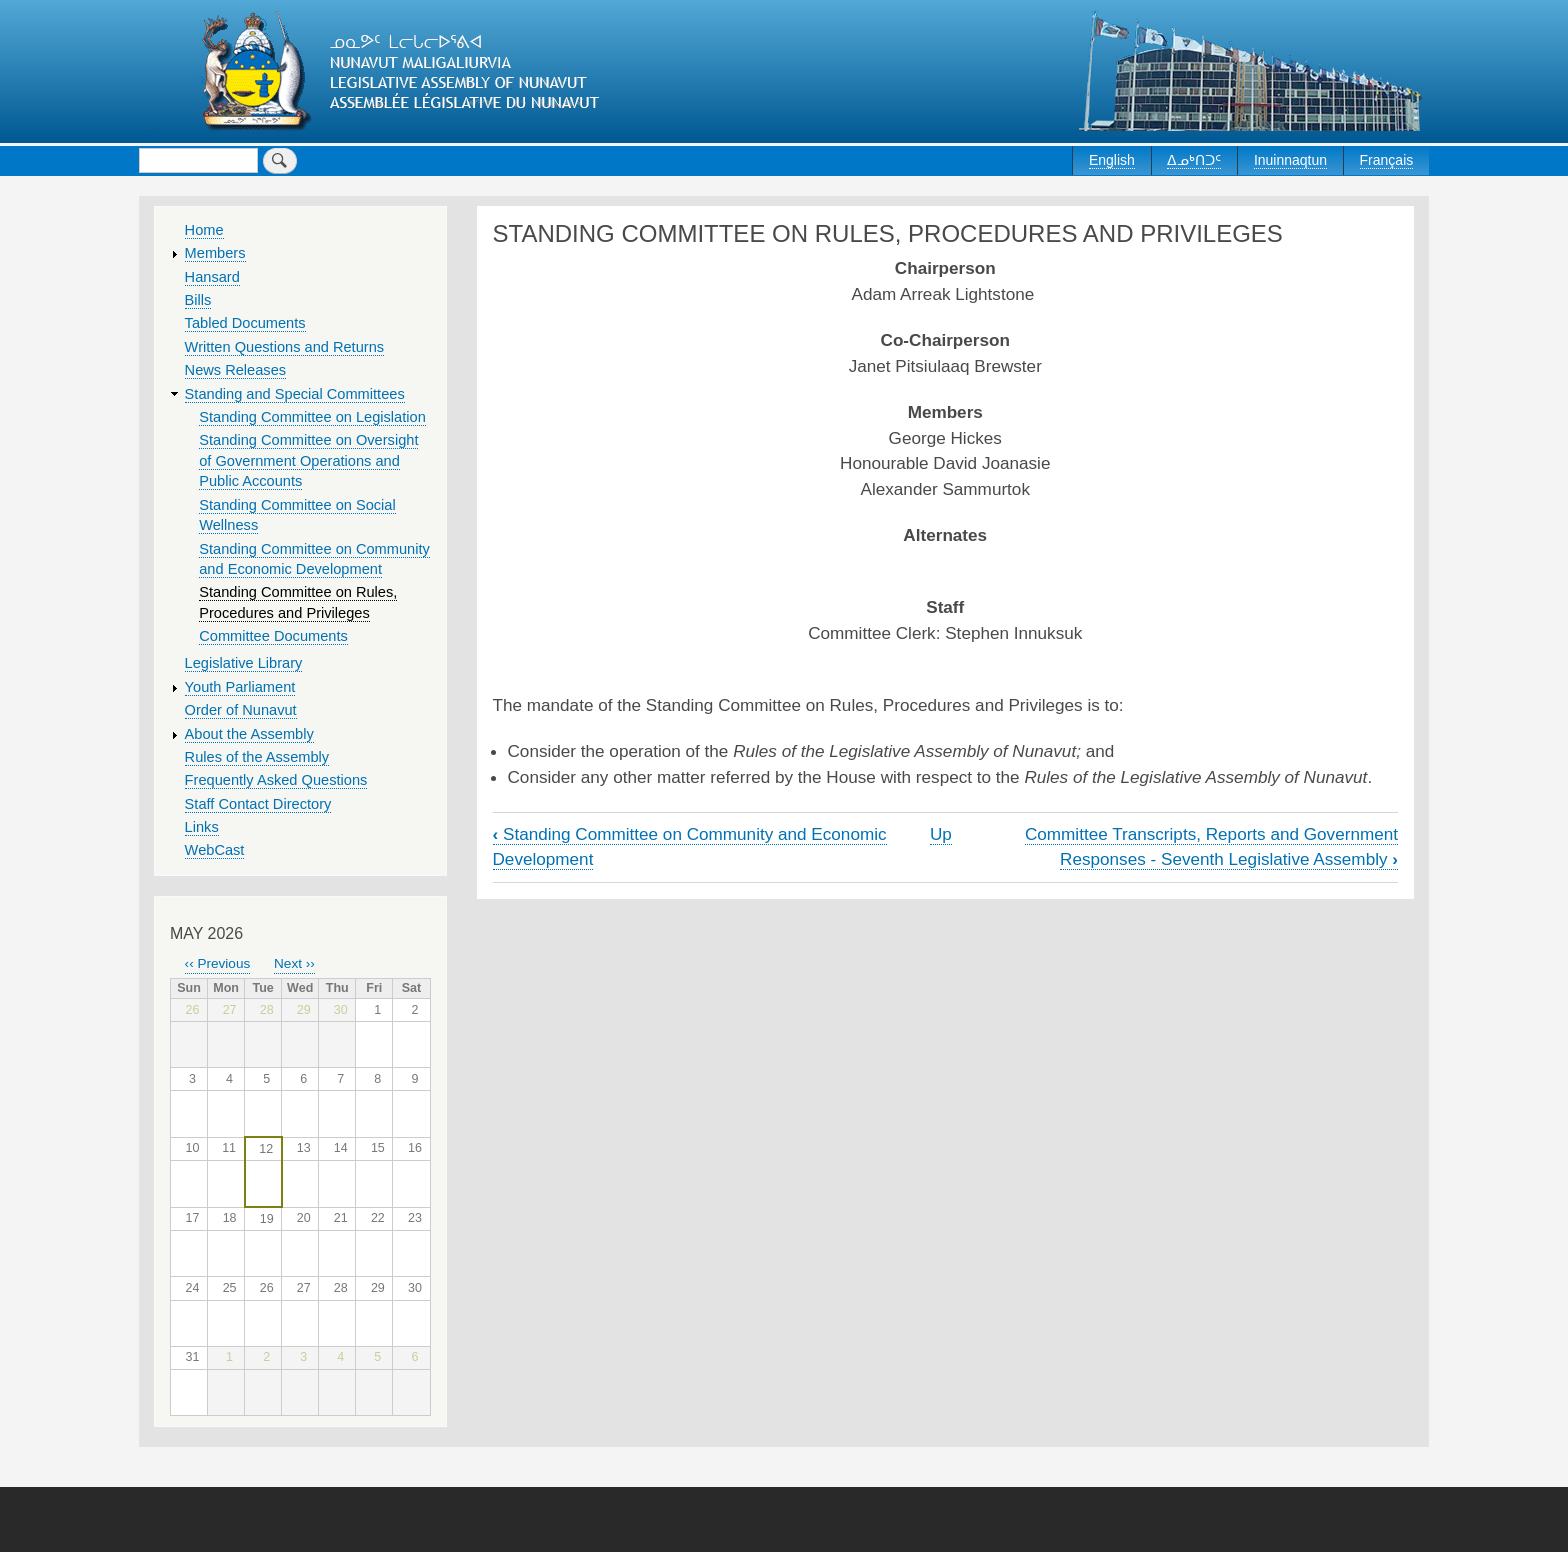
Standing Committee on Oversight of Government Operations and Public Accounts (308, 460)
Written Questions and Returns (285, 347)
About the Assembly (249, 734)
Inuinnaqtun (1290, 160)
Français (1387, 160)
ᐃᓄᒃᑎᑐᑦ (1194, 160)
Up (941, 834)
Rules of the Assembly (257, 757)
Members (215, 253)
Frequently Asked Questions (276, 780)
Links (202, 827)
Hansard (212, 277)
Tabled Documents (245, 323)
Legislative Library (244, 663)
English (1112, 160)
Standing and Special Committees (295, 394)
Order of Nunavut (241, 710)
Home (204, 230)
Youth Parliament (240, 687)
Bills (198, 300)
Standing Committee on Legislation (312, 417)
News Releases (236, 370)
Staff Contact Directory (258, 804)
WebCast (215, 850)
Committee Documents (273, 636)
